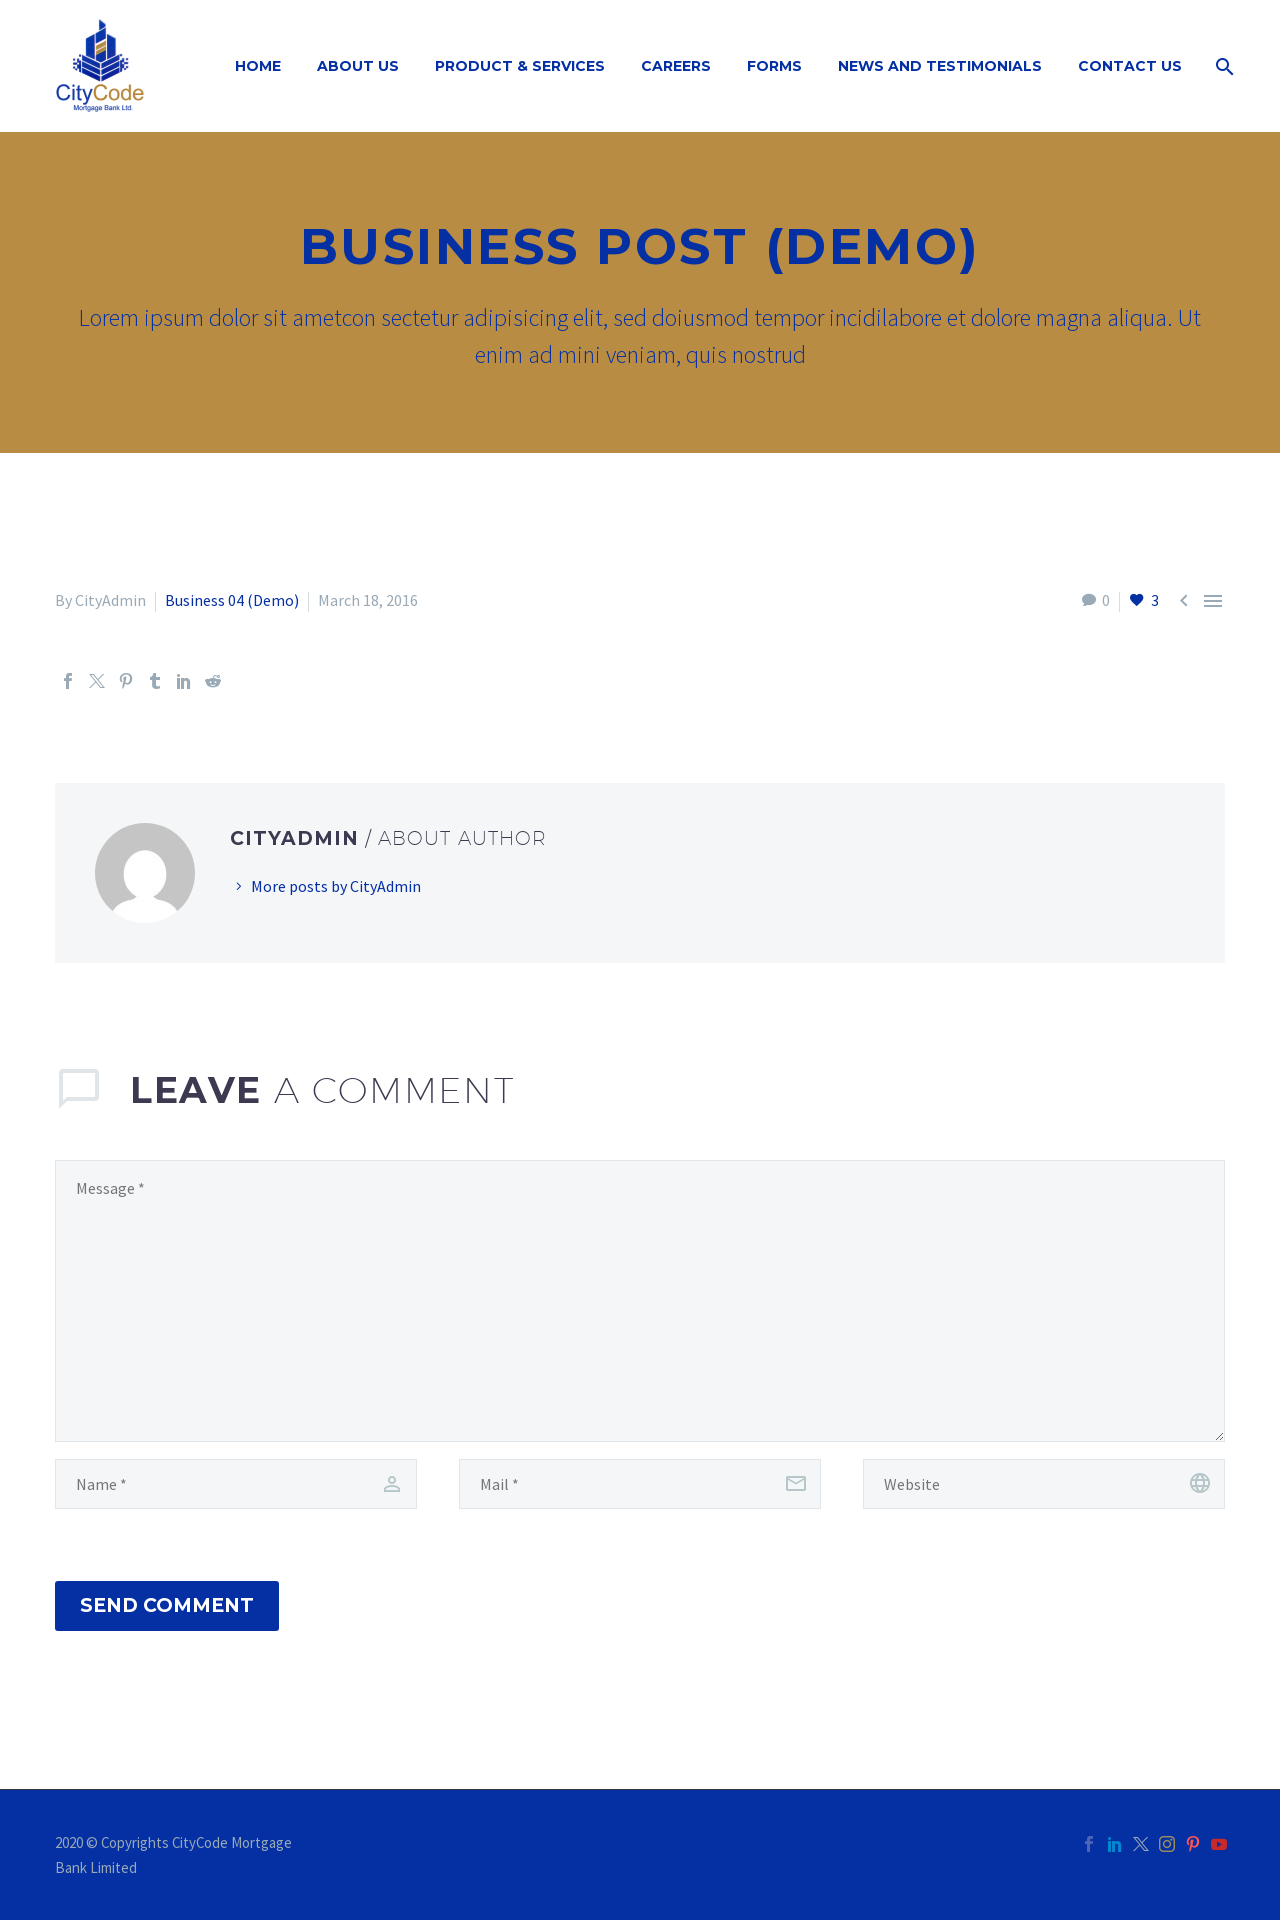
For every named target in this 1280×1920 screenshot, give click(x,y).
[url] (1044, 1484)
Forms (774, 66)
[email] (640, 1484)
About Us (358, 66)
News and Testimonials (940, 66)
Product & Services (520, 66)
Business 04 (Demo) (232, 600)
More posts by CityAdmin (336, 886)
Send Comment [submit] (167, 1605)
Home (258, 66)
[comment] (640, 1301)
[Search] (1222, 66)
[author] (236, 1484)
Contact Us (1130, 66)
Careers (676, 66)
